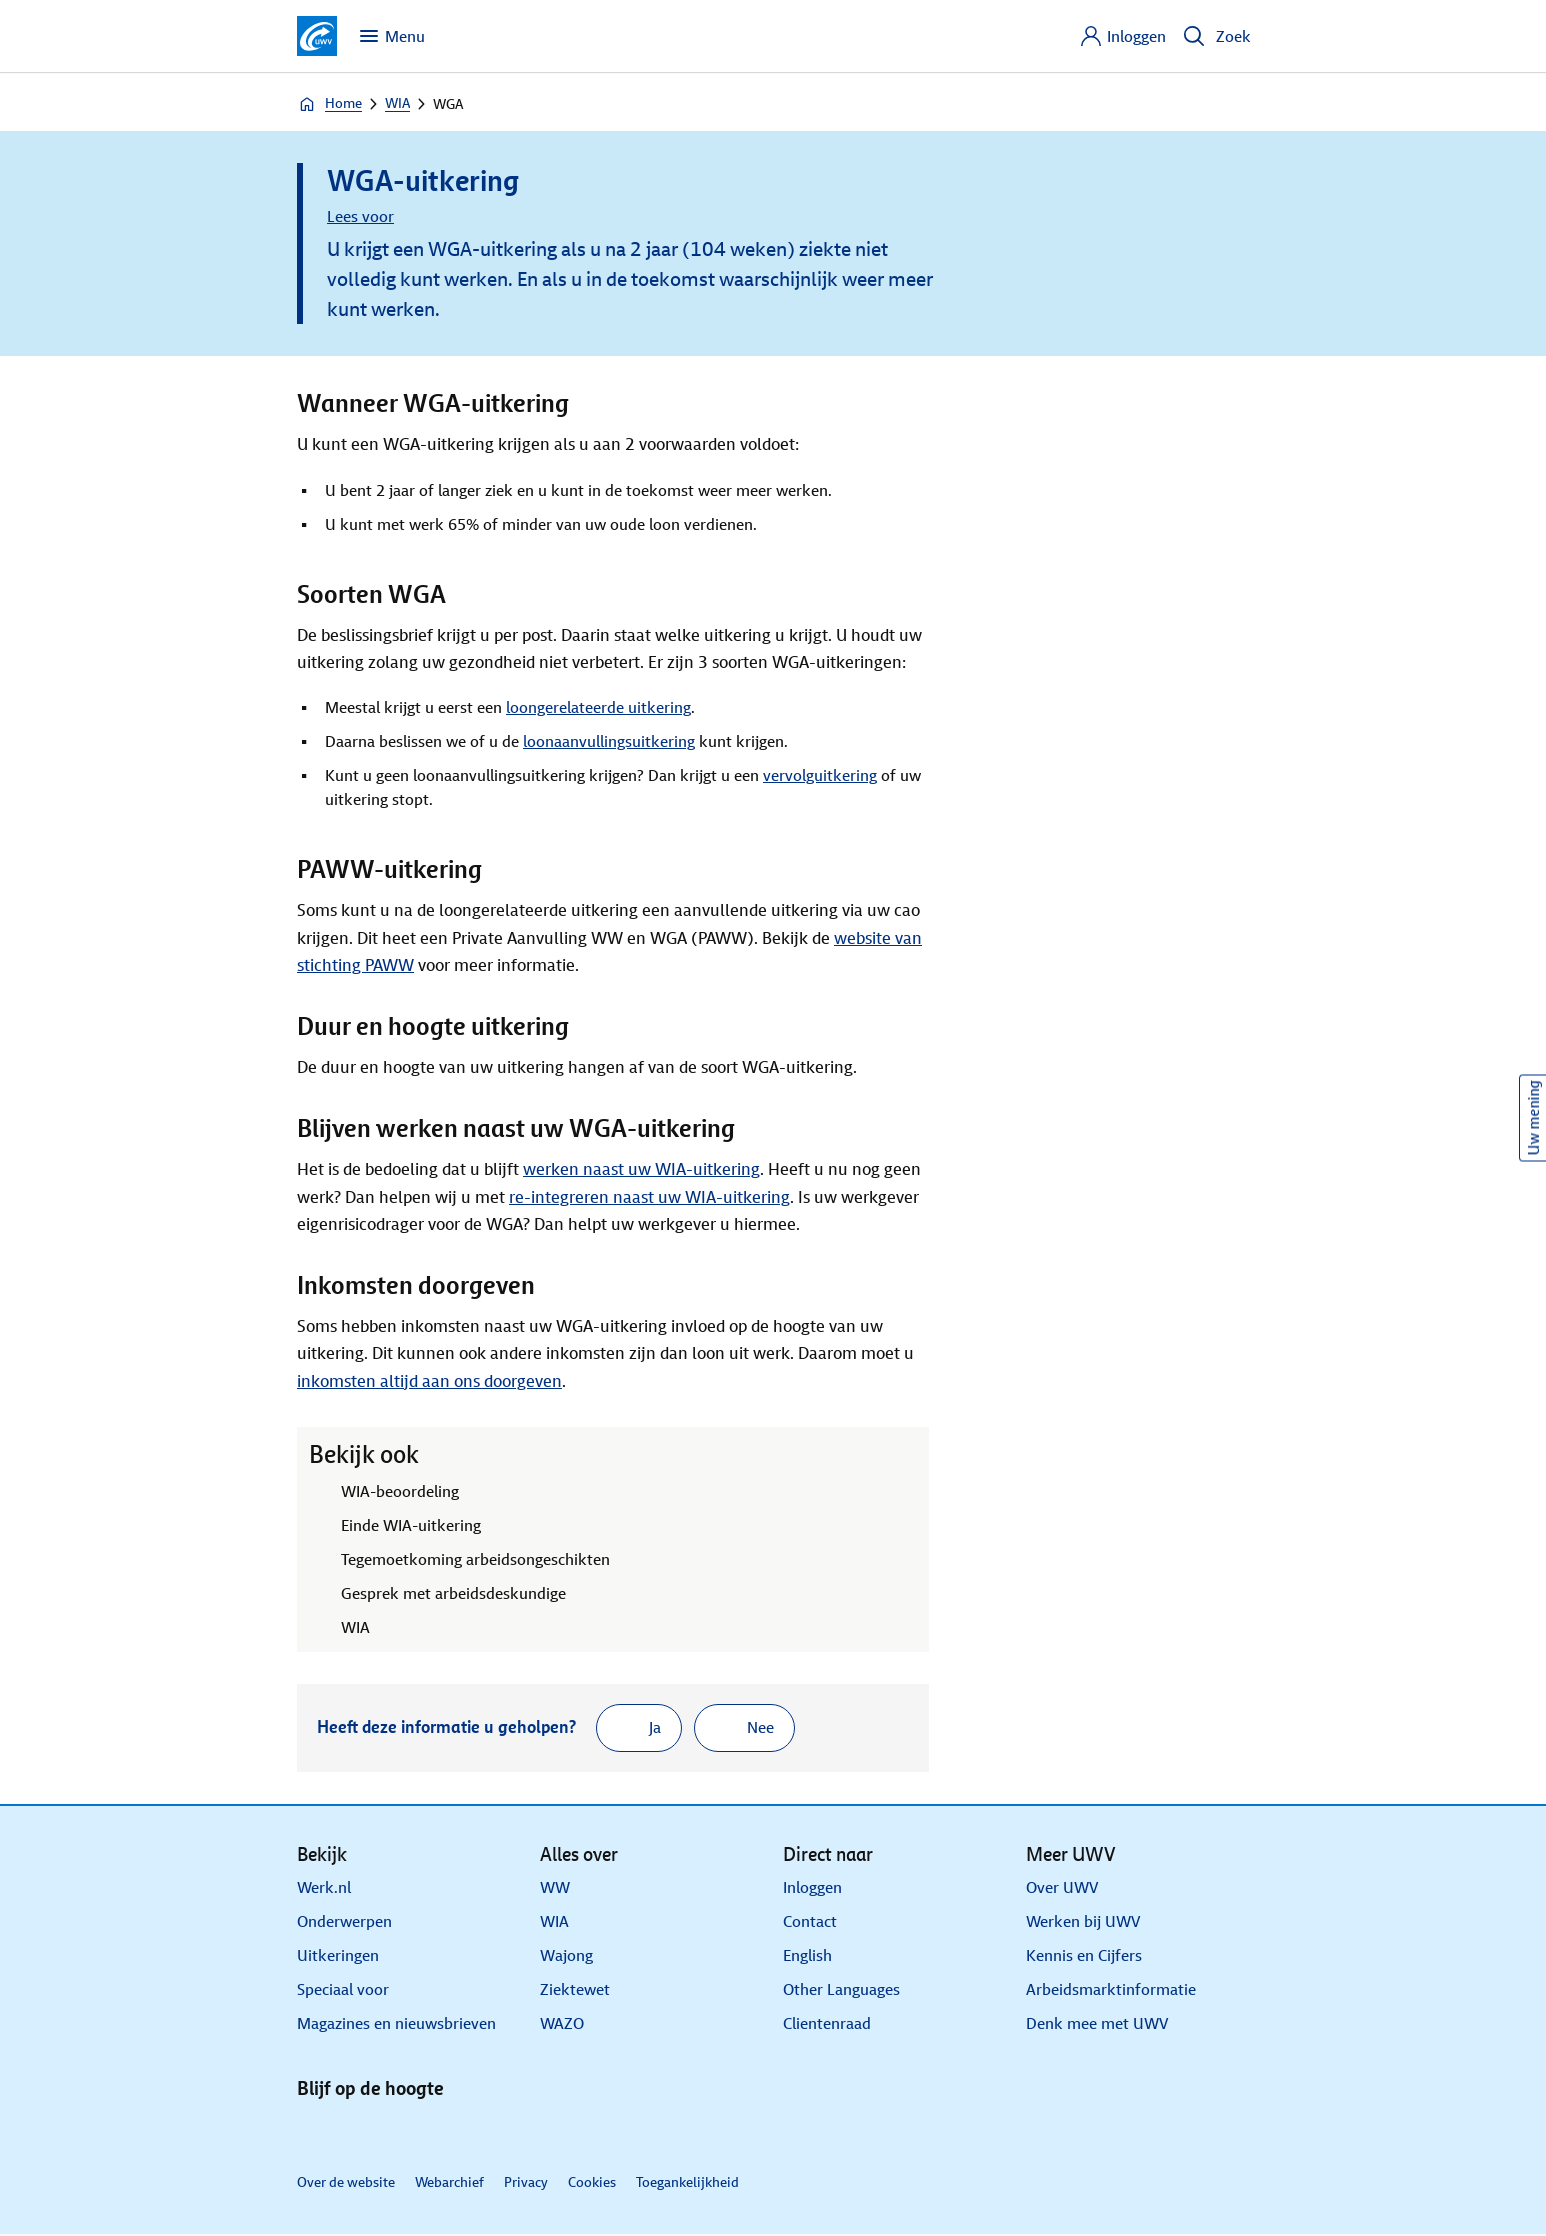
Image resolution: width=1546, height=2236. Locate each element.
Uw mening (1533, 1118)
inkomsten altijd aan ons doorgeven (429, 1381)
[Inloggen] (1122, 36)
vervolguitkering (820, 775)
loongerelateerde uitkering (598, 707)
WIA (397, 103)
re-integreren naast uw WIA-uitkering (649, 1197)
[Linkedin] (315, 2130)
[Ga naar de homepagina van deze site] (317, 36)
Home (329, 104)
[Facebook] (403, 2130)
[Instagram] (447, 2130)
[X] (359, 2130)
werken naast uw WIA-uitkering (641, 1169)
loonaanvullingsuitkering (609, 741)
